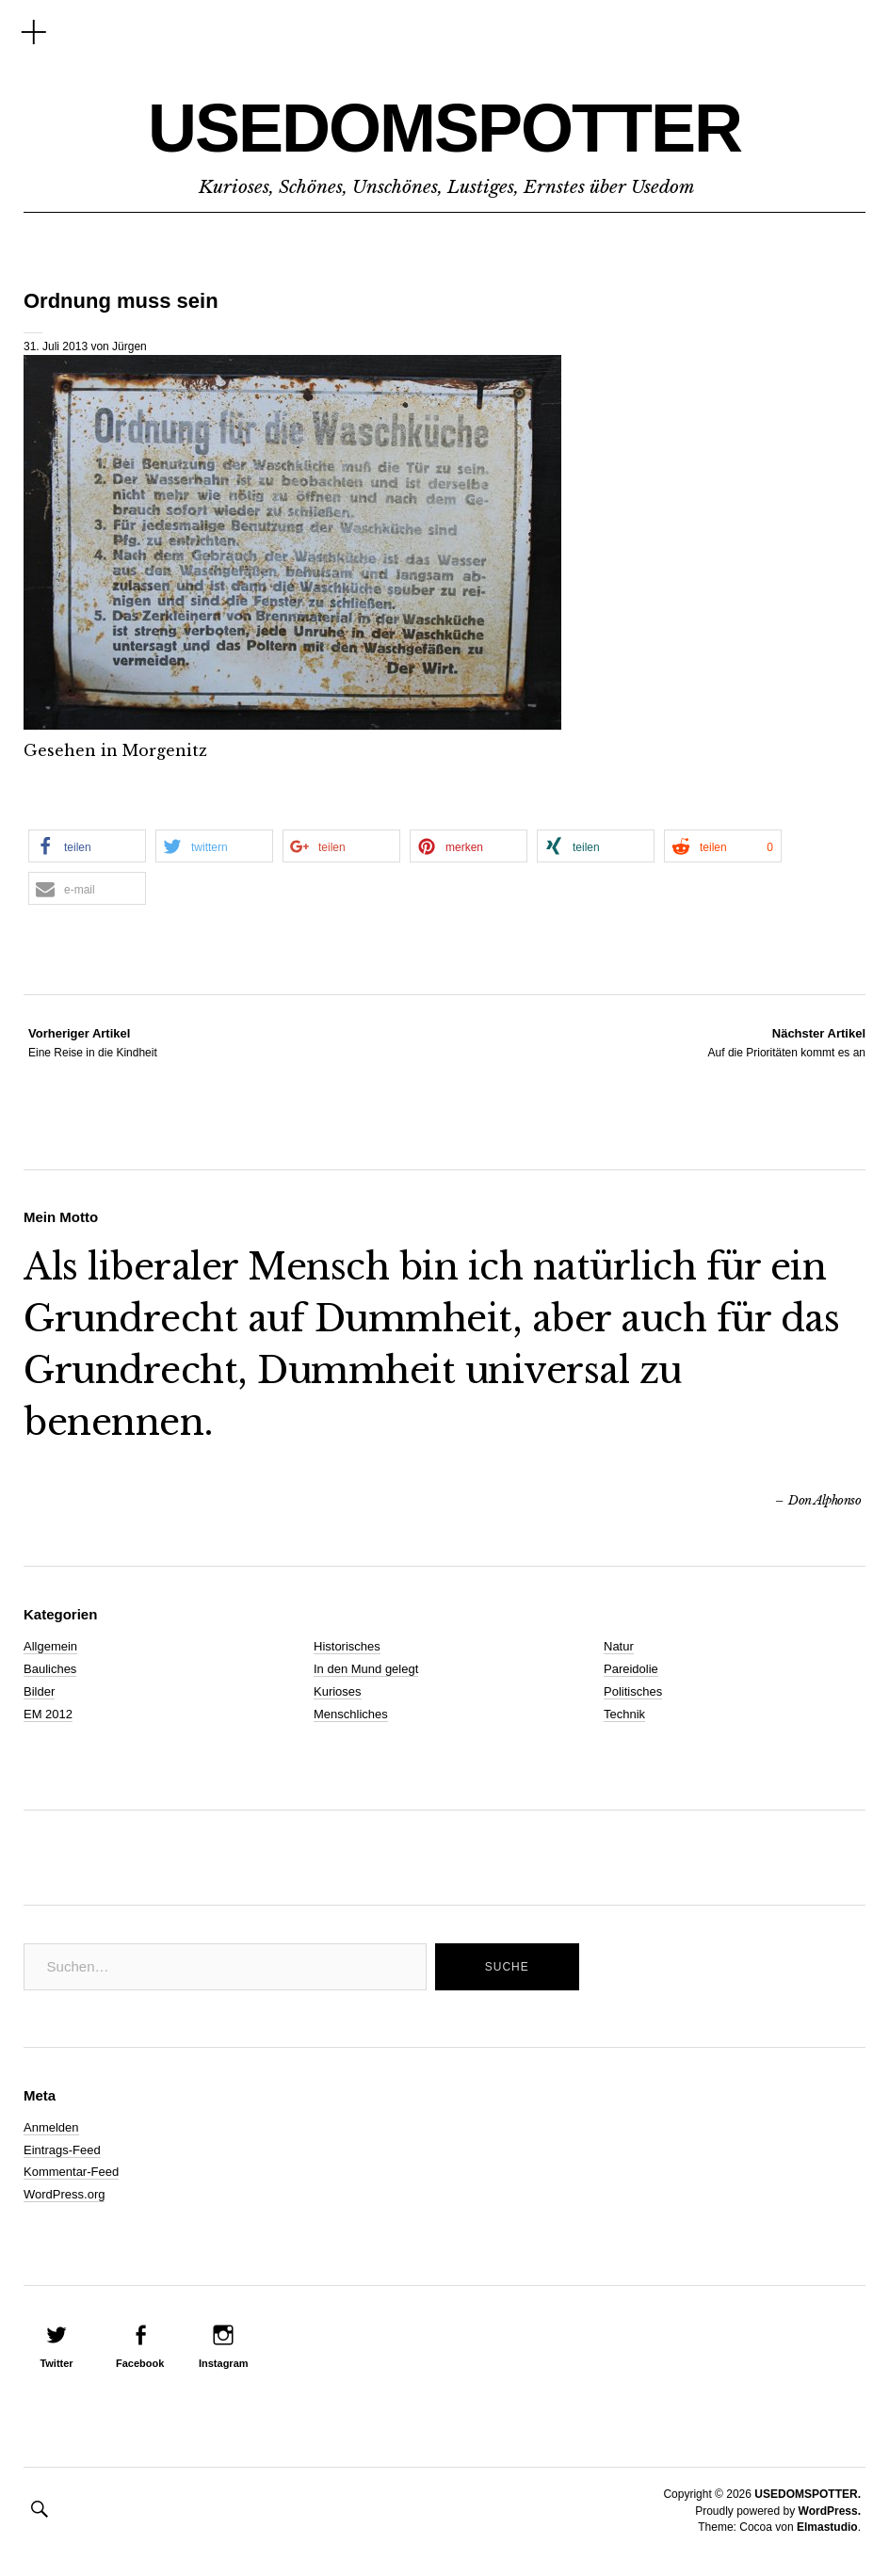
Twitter (56, 2363)
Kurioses (338, 1691)
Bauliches (50, 1669)
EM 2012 (48, 1714)
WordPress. (830, 2511)
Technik (624, 1714)
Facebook (140, 2363)
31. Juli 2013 (56, 346)
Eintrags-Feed (62, 2150)
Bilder (39, 1691)
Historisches (347, 1646)
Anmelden (51, 2127)
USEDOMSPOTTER (444, 128)
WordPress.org (64, 2194)
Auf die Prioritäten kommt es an (786, 1042)
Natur (619, 1646)
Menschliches (351, 1714)
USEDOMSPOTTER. (807, 2494)
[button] (87, 845)
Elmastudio (827, 2527)
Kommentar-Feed (71, 2172)
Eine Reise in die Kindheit (92, 1042)
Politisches (633, 1691)
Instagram (224, 2363)
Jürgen (129, 346)
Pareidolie (631, 1669)
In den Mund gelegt (366, 1669)
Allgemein (50, 1646)
